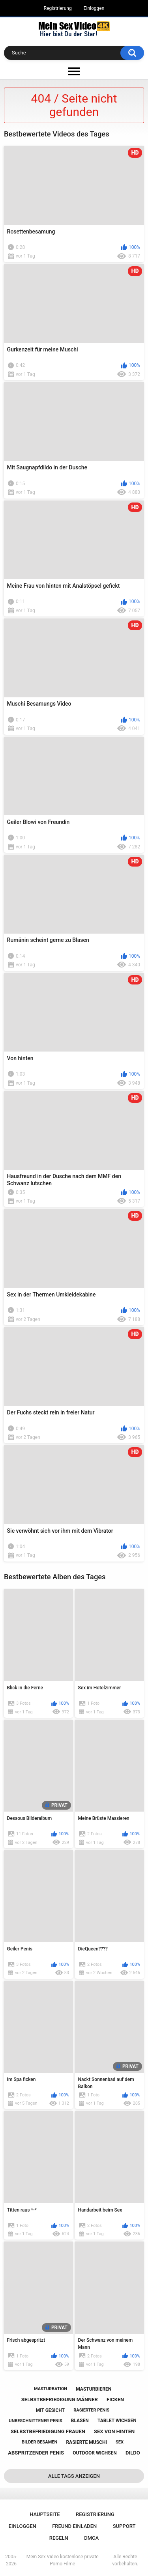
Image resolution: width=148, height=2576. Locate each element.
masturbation (50, 2388)
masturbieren (93, 2389)
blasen (80, 2420)
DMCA (91, 2538)
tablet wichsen (117, 2420)
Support (124, 2526)
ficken (115, 2399)
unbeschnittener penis (35, 2420)
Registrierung (58, 8)
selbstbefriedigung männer (59, 2399)
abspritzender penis (36, 2453)
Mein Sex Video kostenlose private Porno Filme (62, 2560)
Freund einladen (74, 2526)
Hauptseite (45, 2514)
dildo (133, 2453)
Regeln (58, 2538)
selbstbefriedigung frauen (48, 2431)
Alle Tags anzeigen (74, 2476)
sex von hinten (114, 2431)
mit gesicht (50, 2410)
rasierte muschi (86, 2442)
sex (120, 2442)
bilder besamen (39, 2442)
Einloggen (94, 8)
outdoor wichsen (95, 2453)
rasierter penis (91, 2410)
